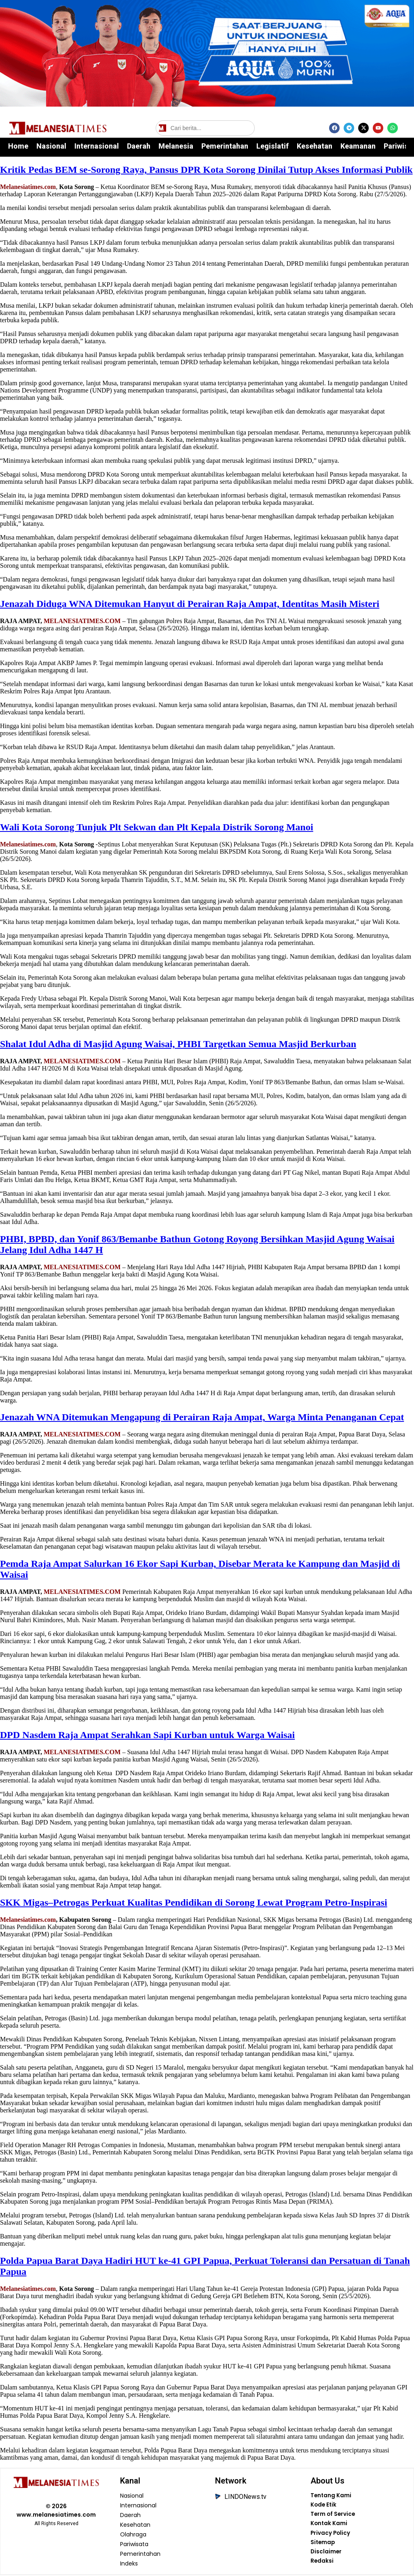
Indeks (129, 2564)
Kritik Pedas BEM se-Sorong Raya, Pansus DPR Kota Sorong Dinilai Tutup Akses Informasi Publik (206, 169)
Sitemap (323, 2544)
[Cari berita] (205, 128)
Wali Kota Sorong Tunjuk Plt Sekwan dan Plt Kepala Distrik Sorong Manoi (156, 827)
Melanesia (175, 146)
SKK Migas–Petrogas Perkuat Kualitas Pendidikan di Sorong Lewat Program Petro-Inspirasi (193, 1902)
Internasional (96, 146)
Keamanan (358, 146)
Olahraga (133, 2535)
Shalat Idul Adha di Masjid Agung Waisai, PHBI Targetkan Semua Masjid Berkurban (178, 1044)
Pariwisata (134, 2544)
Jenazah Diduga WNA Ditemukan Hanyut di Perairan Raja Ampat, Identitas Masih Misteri (189, 603)
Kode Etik (323, 2506)
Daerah (138, 146)
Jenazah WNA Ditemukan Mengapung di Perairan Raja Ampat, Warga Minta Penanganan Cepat (202, 1417)
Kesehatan (314, 146)
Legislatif (272, 146)
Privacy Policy (330, 2535)
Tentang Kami (331, 2496)
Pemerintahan (224, 146)
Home (18, 146)
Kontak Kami (329, 2525)
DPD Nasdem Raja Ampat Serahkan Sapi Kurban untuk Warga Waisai (147, 1735)
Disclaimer (326, 2554)
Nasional (51, 146)
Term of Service (333, 2515)
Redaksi (322, 2564)
